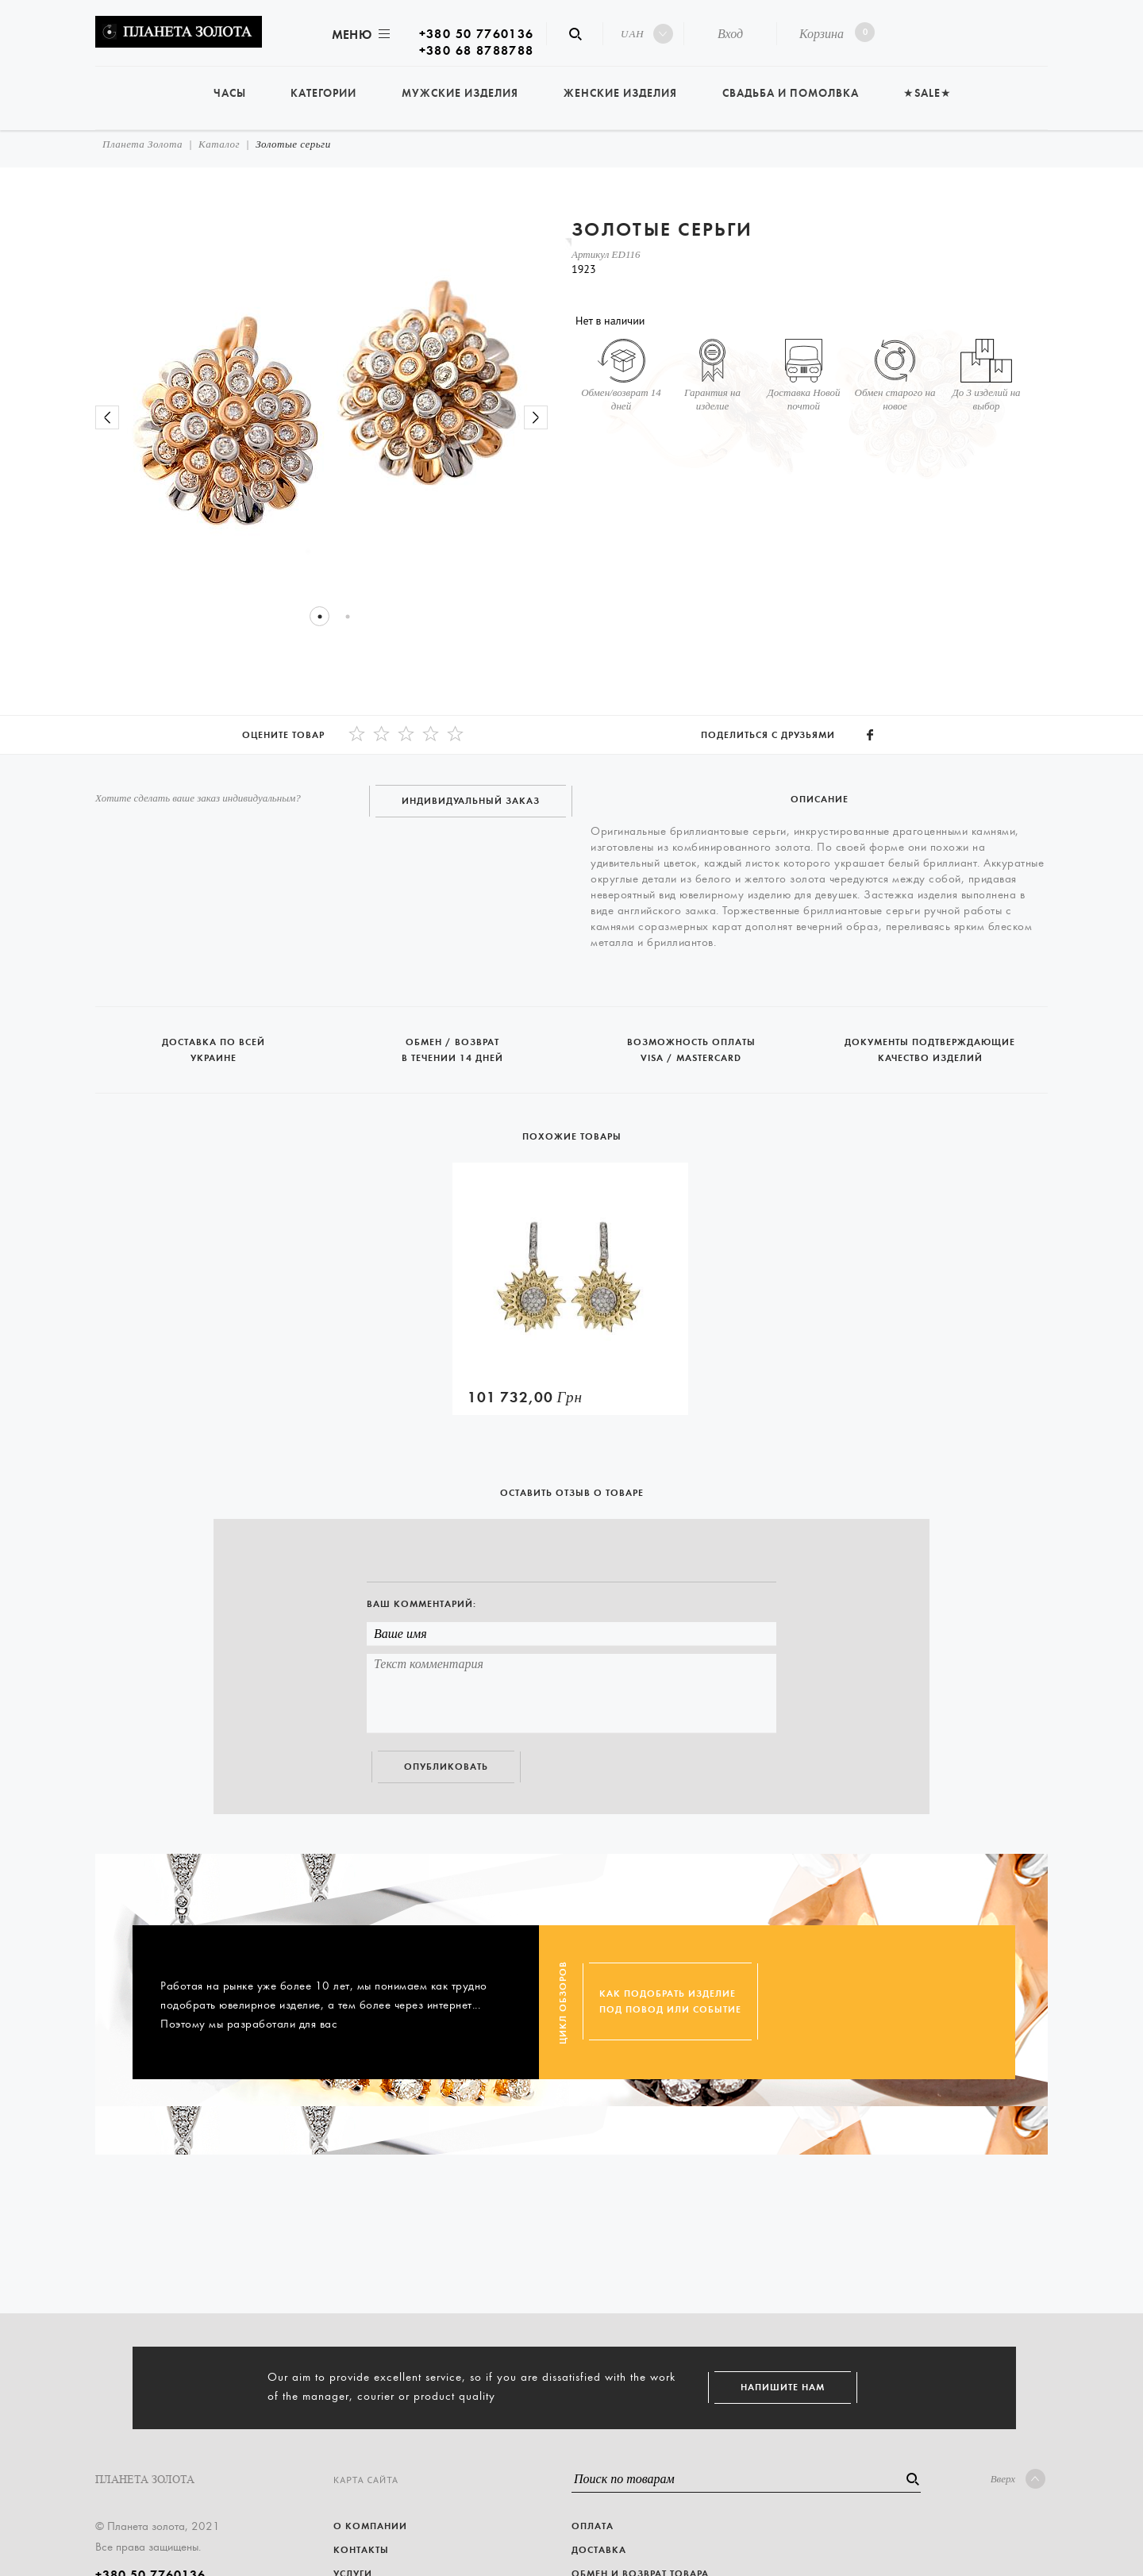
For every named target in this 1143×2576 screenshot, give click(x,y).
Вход (730, 33)
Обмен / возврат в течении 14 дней (453, 1043)
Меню (359, 34)
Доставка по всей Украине (214, 1043)
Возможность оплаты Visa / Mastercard (692, 1043)
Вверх (1018, 2479)
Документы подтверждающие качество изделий (930, 1043)
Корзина (833, 32)
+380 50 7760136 (476, 33)
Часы (230, 93)
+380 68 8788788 (476, 50)
